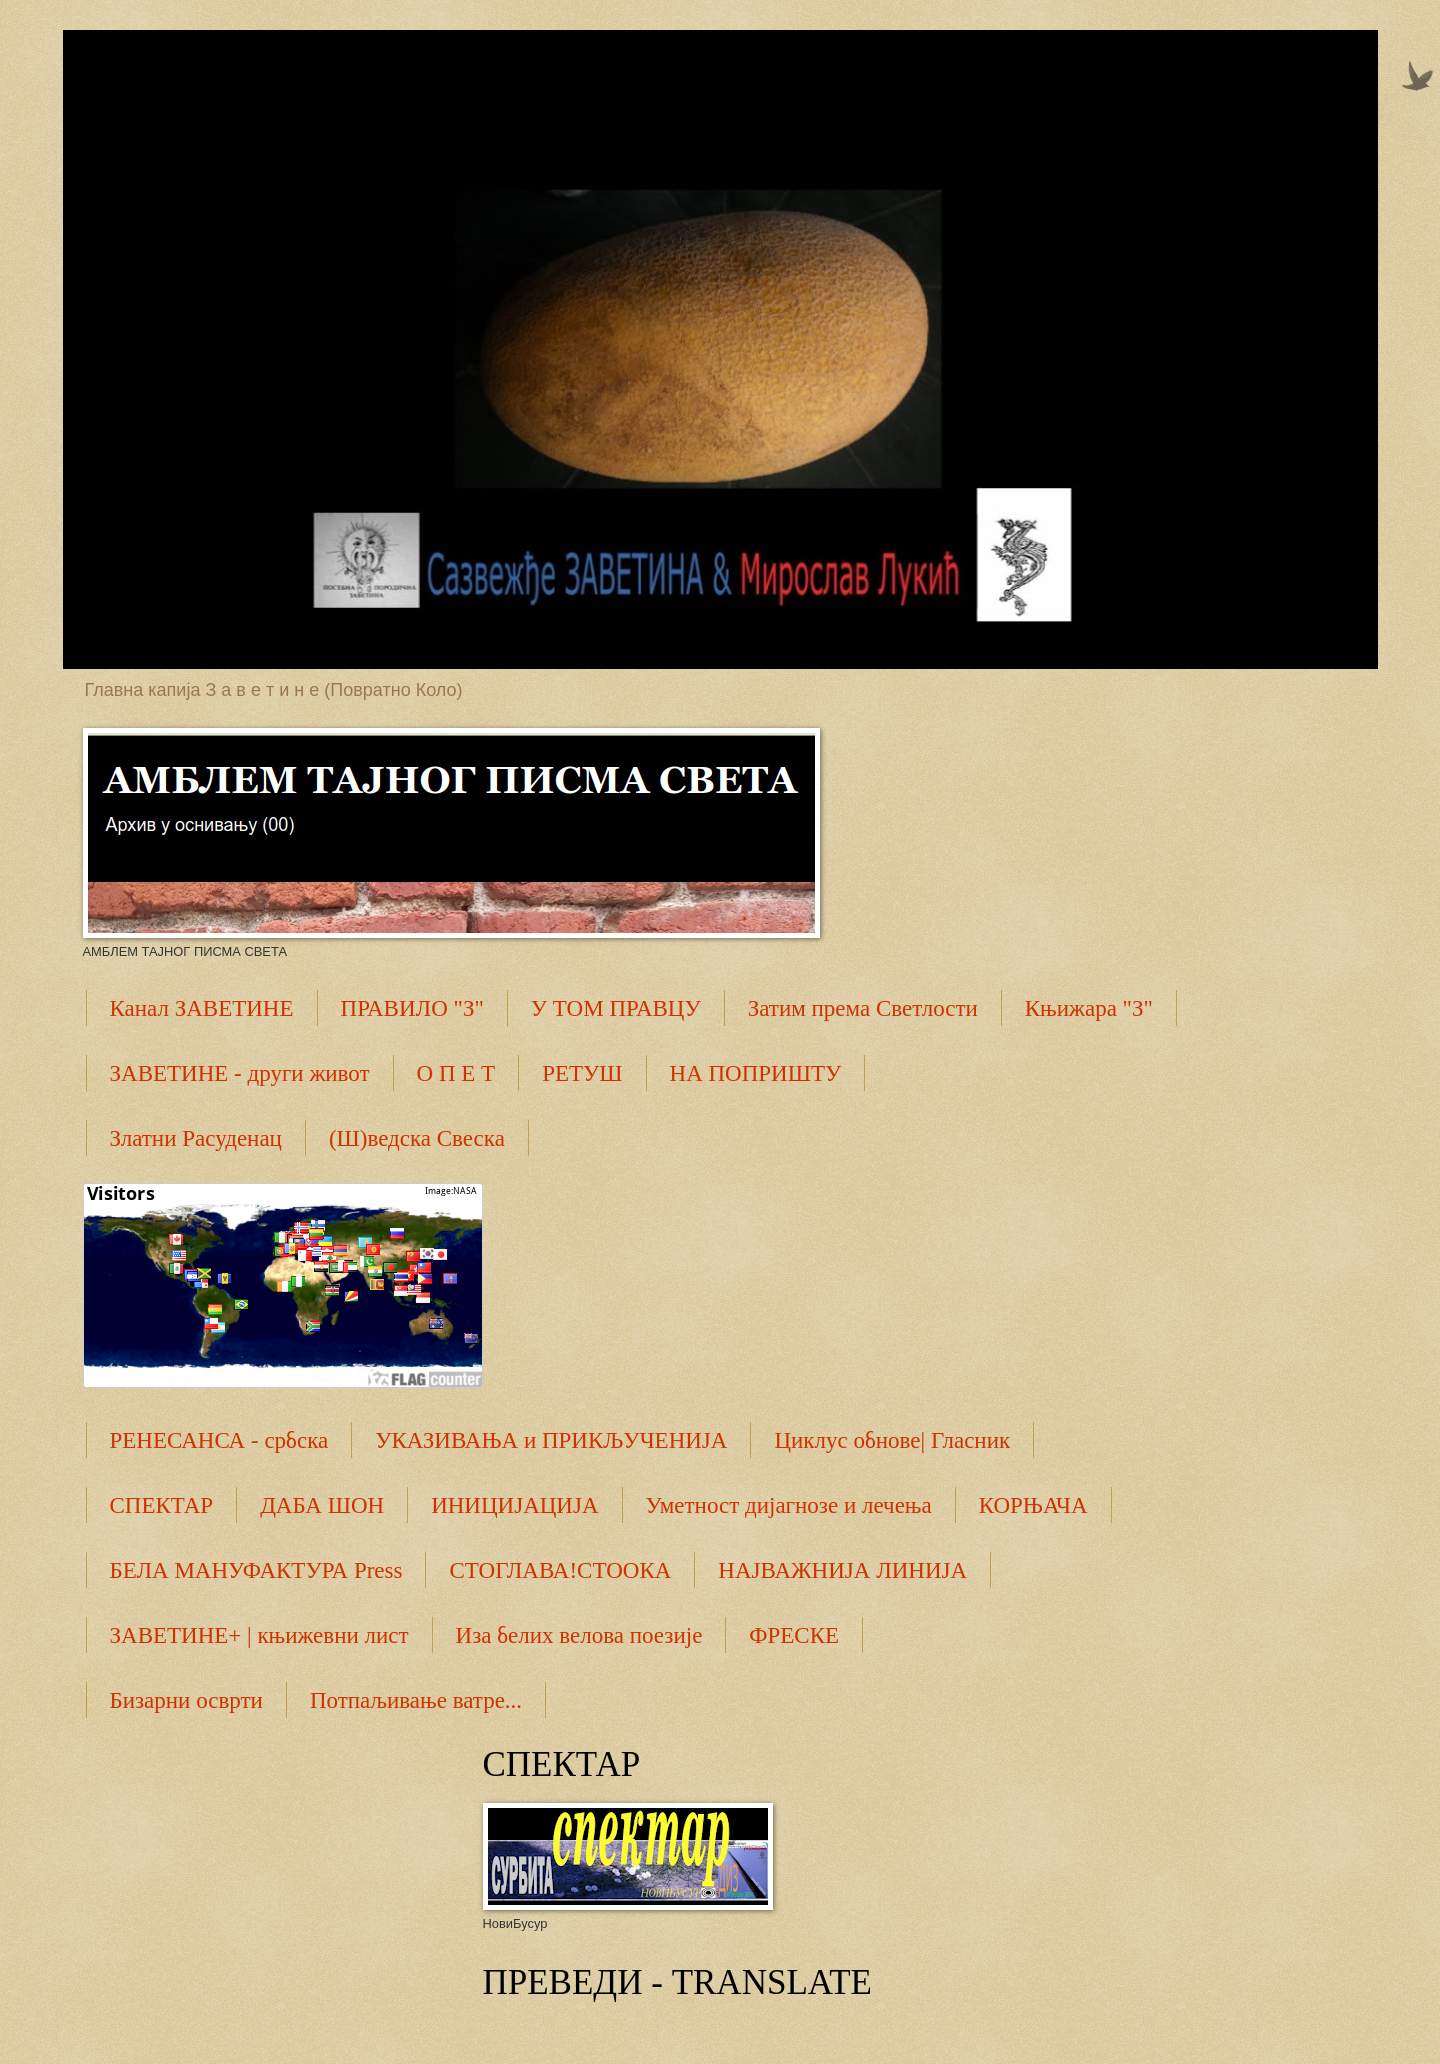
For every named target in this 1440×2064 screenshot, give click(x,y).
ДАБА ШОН (322, 1505)
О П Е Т (456, 1073)
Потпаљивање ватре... (416, 1700)
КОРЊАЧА (1033, 1505)
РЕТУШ (582, 1073)
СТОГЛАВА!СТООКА (560, 1570)
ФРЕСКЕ (794, 1635)
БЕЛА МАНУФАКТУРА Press (256, 1570)
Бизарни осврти (186, 1700)
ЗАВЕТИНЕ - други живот (240, 1073)
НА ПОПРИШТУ (756, 1073)
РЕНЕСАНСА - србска (219, 1440)
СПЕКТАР (162, 1505)
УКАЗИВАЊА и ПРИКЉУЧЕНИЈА (551, 1440)
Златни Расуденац (196, 1138)
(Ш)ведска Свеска (417, 1138)
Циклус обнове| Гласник (892, 1440)
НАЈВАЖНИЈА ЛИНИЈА (842, 1570)
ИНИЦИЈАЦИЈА (514, 1505)
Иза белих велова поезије (579, 1635)
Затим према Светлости (863, 1008)
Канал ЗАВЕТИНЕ (202, 1008)
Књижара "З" (1089, 1008)
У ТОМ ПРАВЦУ (616, 1008)
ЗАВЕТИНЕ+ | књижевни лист (259, 1635)
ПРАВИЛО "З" (412, 1008)
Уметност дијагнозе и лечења (789, 1505)
